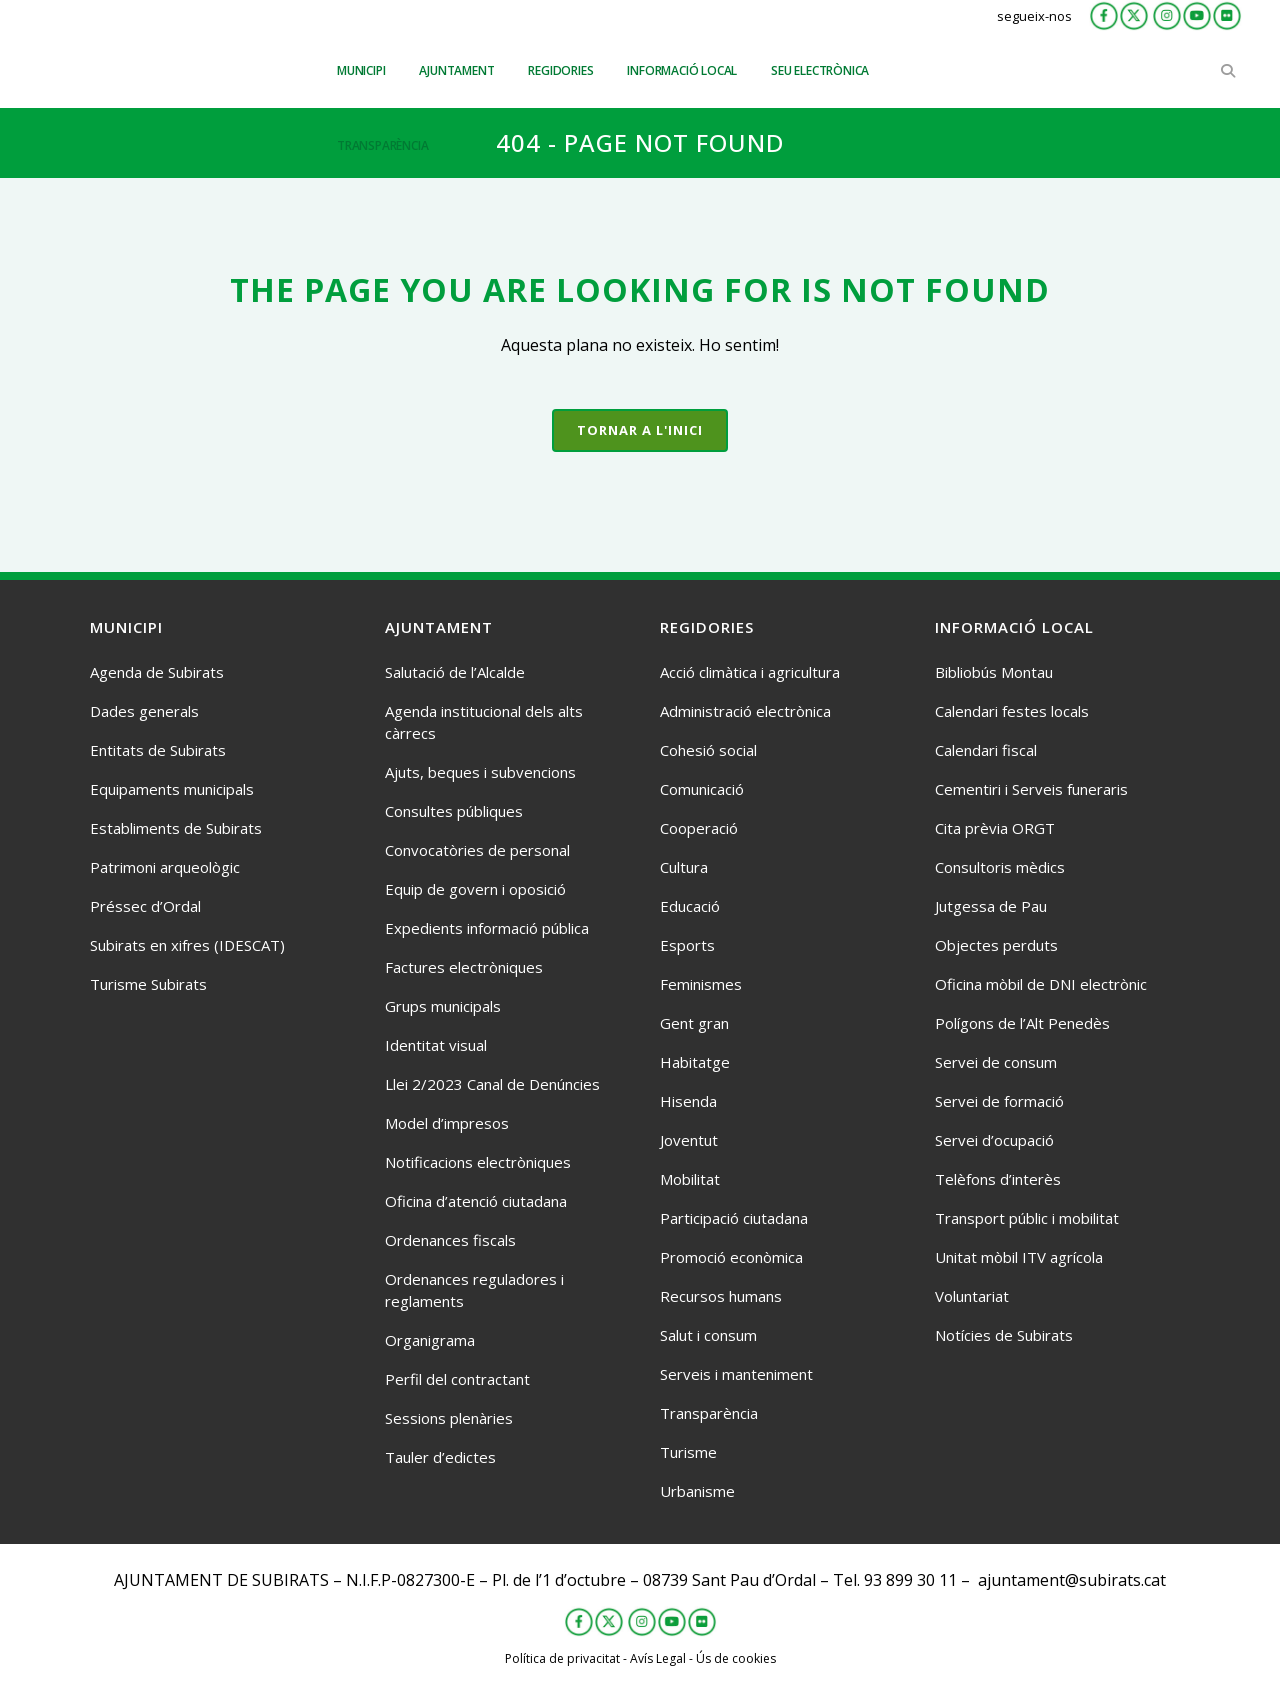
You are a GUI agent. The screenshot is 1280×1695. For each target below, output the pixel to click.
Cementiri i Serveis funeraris (1031, 789)
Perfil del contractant (457, 1379)
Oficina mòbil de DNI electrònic (1041, 984)
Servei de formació (999, 1101)
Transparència (709, 1413)
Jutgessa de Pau (991, 906)
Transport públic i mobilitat (1027, 1218)
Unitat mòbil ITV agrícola (1019, 1257)
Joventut (689, 1140)
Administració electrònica (745, 711)
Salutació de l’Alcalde (455, 672)
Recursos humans (721, 1296)
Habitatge (695, 1062)
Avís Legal (658, 1658)
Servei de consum (996, 1062)
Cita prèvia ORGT (995, 828)
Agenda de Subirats (157, 672)
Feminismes (701, 984)
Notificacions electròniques (478, 1162)
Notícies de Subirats (1004, 1335)
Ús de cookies (736, 1658)
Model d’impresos (447, 1123)
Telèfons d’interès (998, 1179)
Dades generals (144, 711)
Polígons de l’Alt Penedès (1022, 1023)
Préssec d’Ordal (145, 906)
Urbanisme (697, 1491)
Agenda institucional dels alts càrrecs (484, 722)
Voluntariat (972, 1296)
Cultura (684, 867)
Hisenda (688, 1101)
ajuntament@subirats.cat (1072, 1580)
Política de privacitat (562, 1658)
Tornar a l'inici (640, 430)
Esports (687, 945)
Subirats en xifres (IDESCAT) (187, 945)
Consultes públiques (454, 811)
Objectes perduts (996, 945)
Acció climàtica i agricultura (750, 672)
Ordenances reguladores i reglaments (474, 1290)
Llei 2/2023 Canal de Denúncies (492, 1084)
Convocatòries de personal (477, 850)
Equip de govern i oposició (475, 889)
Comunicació (702, 789)
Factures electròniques (464, 967)
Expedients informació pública (487, 928)
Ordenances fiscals (450, 1240)
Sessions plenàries (449, 1418)
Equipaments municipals (172, 789)
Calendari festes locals (1012, 711)
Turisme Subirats (148, 984)
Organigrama (430, 1340)
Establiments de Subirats (176, 828)
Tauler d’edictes (440, 1457)
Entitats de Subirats (158, 750)
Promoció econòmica (731, 1257)
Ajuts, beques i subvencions (480, 772)
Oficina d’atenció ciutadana (476, 1201)
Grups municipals (443, 1006)
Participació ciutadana (734, 1218)
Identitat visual (436, 1045)
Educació (690, 906)
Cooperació (699, 828)
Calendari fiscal (986, 750)
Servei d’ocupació (994, 1140)
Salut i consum (708, 1335)
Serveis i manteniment (736, 1374)
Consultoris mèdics (1000, 867)
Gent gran (694, 1023)
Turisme (688, 1452)
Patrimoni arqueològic (165, 867)
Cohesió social (708, 750)
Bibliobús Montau (994, 672)
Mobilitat (690, 1179)
